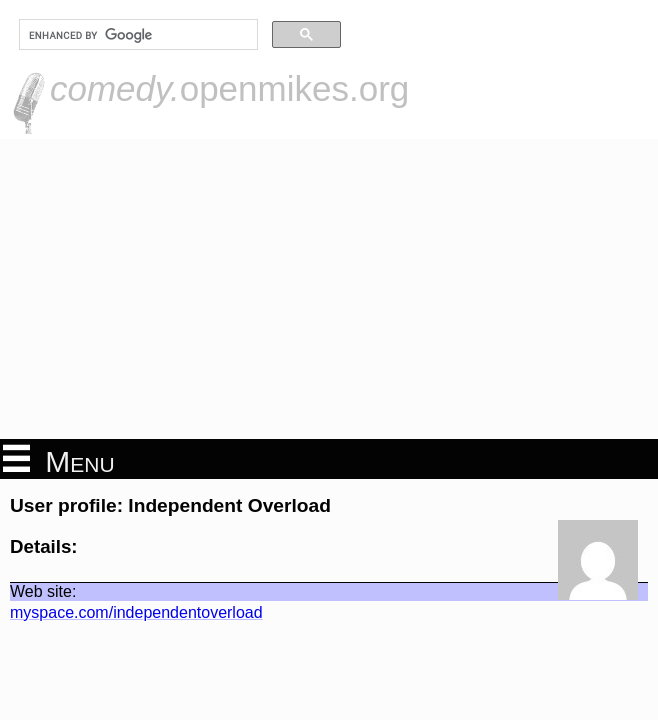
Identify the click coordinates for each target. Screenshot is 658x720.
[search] (136, 35)
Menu (59, 460)
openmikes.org (229, 88)
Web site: (43, 591)
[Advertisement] (329, 289)
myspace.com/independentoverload (136, 612)
